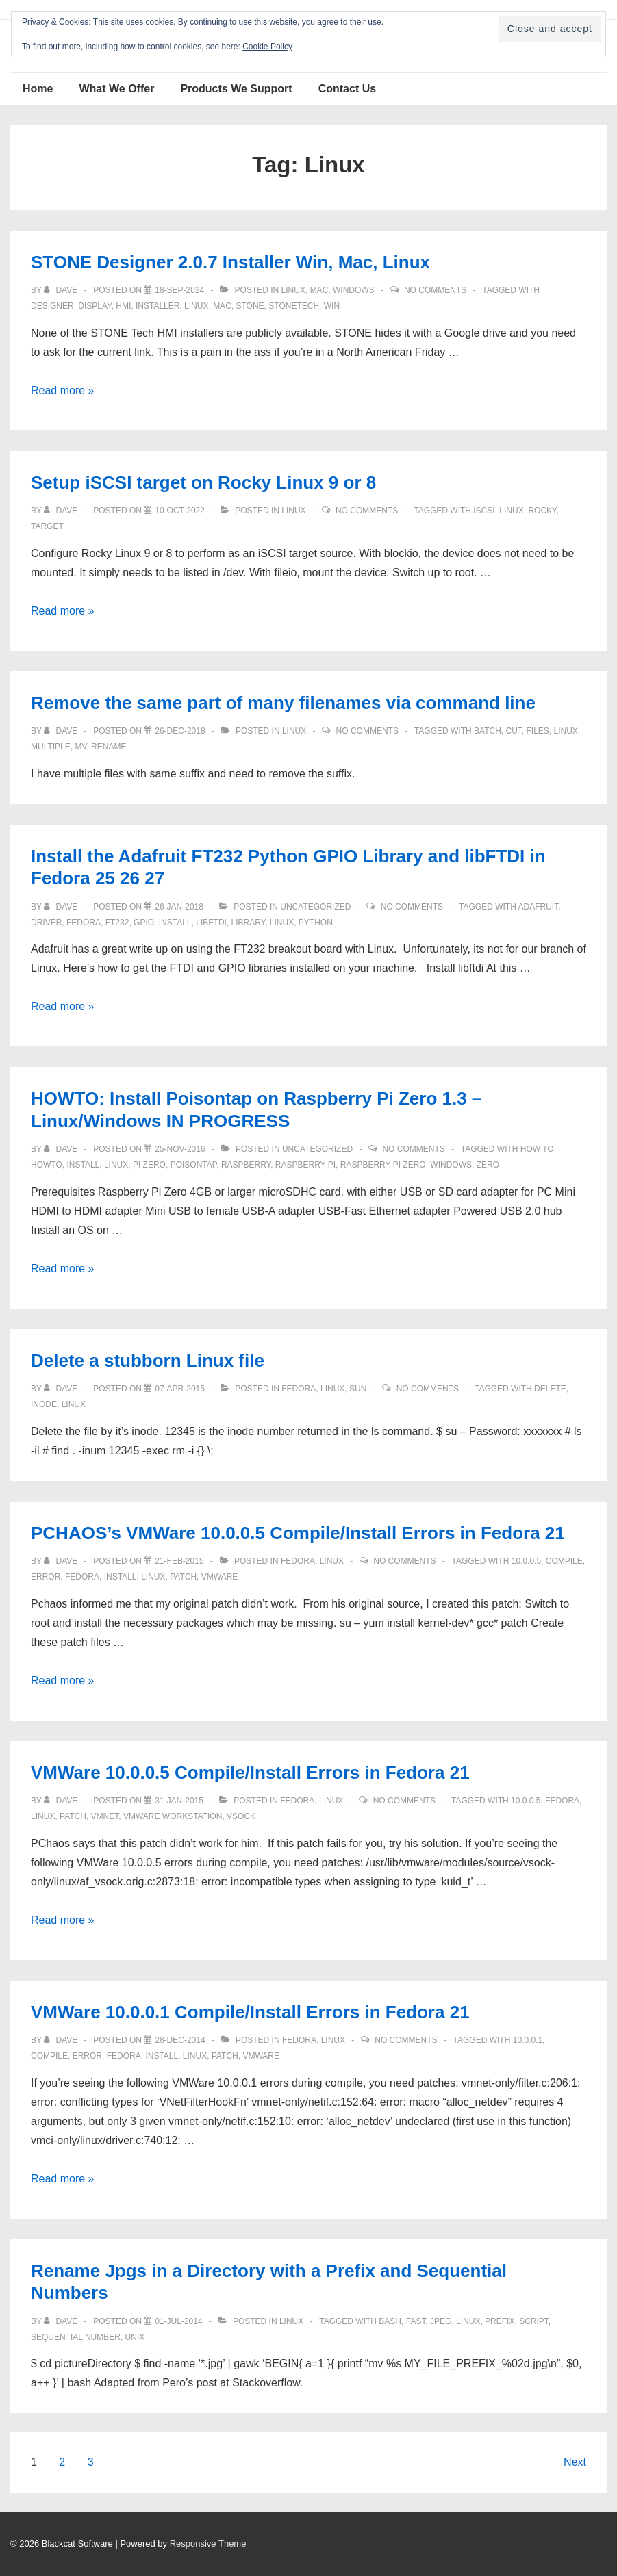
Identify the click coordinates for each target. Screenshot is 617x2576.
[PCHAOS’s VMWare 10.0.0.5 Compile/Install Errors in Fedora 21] (179, 1561)
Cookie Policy (267, 46)
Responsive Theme (208, 2543)
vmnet (105, 1816)
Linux (293, 290)
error (45, 1577)
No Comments (435, 290)
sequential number (76, 2337)
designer (52, 306)
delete (550, 1388)
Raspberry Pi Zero (383, 1165)
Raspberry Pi (305, 1165)
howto (46, 1165)
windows (451, 1165)
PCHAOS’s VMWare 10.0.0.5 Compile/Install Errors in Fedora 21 (298, 1533)
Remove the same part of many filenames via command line (283, 703)
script (534, 2321)
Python (316, 922)
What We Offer (116, 88)
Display (94, 306)
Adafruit (538, 907)
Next (575, 2462)
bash (390, 2321)
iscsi (483, 510)
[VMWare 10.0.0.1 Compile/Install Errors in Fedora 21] (180, 2040)
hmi (123, 306)
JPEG (440, 2321)
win (332, 306)
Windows (354, 290)
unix (135, 2337)
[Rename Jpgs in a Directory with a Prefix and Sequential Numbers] (178, 2321)
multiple (51, 746)
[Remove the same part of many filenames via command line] (180, 731)
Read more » (63, 390)
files (537, 731)
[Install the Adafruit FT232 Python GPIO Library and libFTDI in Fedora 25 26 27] (179, 907)
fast (416, 2321)
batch (487, 731)
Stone (250, 306)
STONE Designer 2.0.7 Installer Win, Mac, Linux (230, 262)
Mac (319, 290)
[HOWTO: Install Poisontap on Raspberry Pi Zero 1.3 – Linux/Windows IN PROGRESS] (180, 1149)
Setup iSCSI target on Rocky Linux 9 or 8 (203, 482)
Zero (488, 1165)
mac (222, 306)
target (47, 526)
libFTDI (211, 922)
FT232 (117, 922)
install (175, 922)
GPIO (144, 922)
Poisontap (194, 1165)
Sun (357, 1388)
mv (80, 746)
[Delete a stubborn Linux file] (180, 1388)
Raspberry (245, 1165)
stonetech (293, 306)
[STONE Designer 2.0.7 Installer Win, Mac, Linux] (179, 290)
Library (248, 922)
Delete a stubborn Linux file (147, 1360)
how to (537, 1149)
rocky (542, 510)
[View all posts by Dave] (61, 290)
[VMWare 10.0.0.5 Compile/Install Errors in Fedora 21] (179, 1800)
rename (108, 746)
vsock (241, 1816)
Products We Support (236, 88)
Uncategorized (315, 907)
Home (38, 88)
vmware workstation (172, 1816)
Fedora (83, 922)
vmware (219, 1577)
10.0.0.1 (527, 2040)
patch (183, 1577)
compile (564, 1561)
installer (157, 306)
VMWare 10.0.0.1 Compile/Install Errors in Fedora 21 (250, 2012)
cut (513, 731)
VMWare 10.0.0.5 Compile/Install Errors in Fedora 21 (250, 1772)
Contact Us (347, 88)
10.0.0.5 (526, 1561)
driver (46, 922)
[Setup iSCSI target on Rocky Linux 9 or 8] (180, 510)
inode (44, 1404)
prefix (499, 2321)
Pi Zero (149, 1165)
